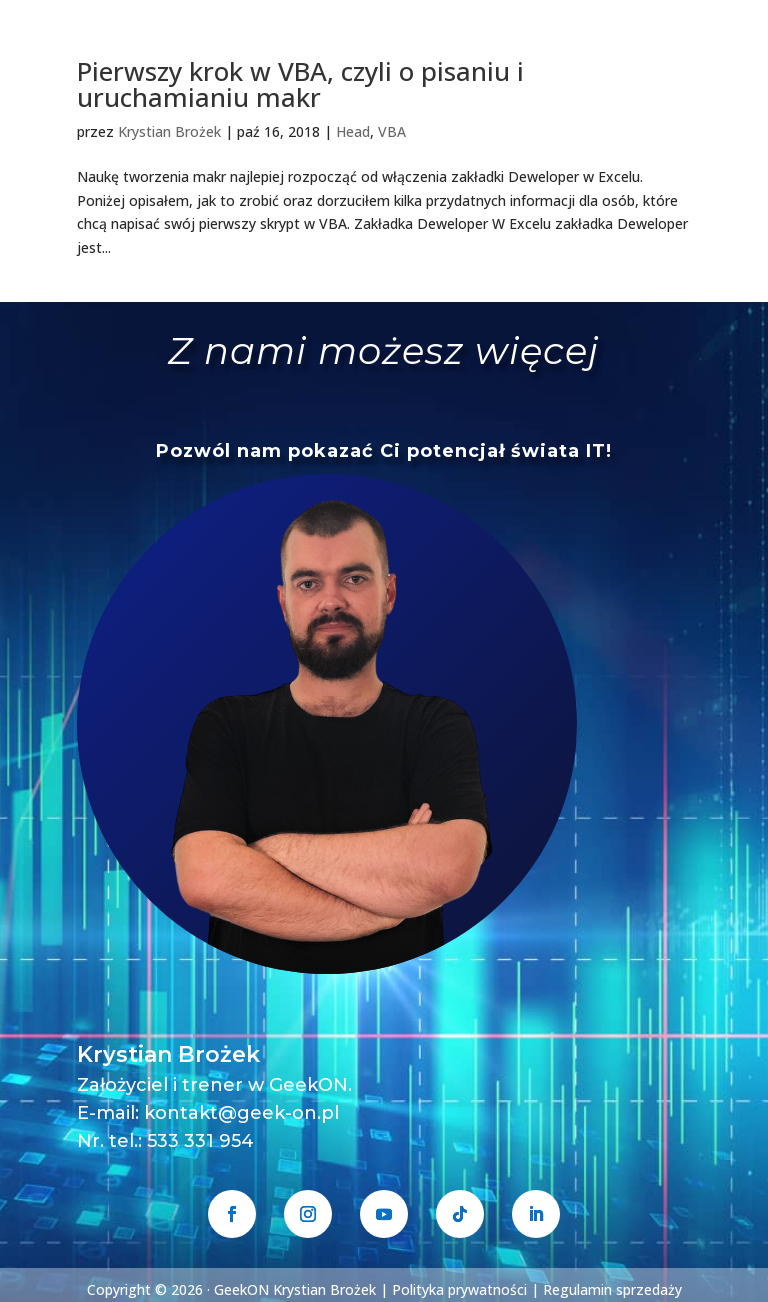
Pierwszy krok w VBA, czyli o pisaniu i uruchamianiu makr (300, 84)
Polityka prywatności (459, 1289)
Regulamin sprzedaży (612, 1289)
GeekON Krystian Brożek (295, 1289)
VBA (392, 131)
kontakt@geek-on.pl (241, 1113)
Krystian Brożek (169, 131)
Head (353, 131)
